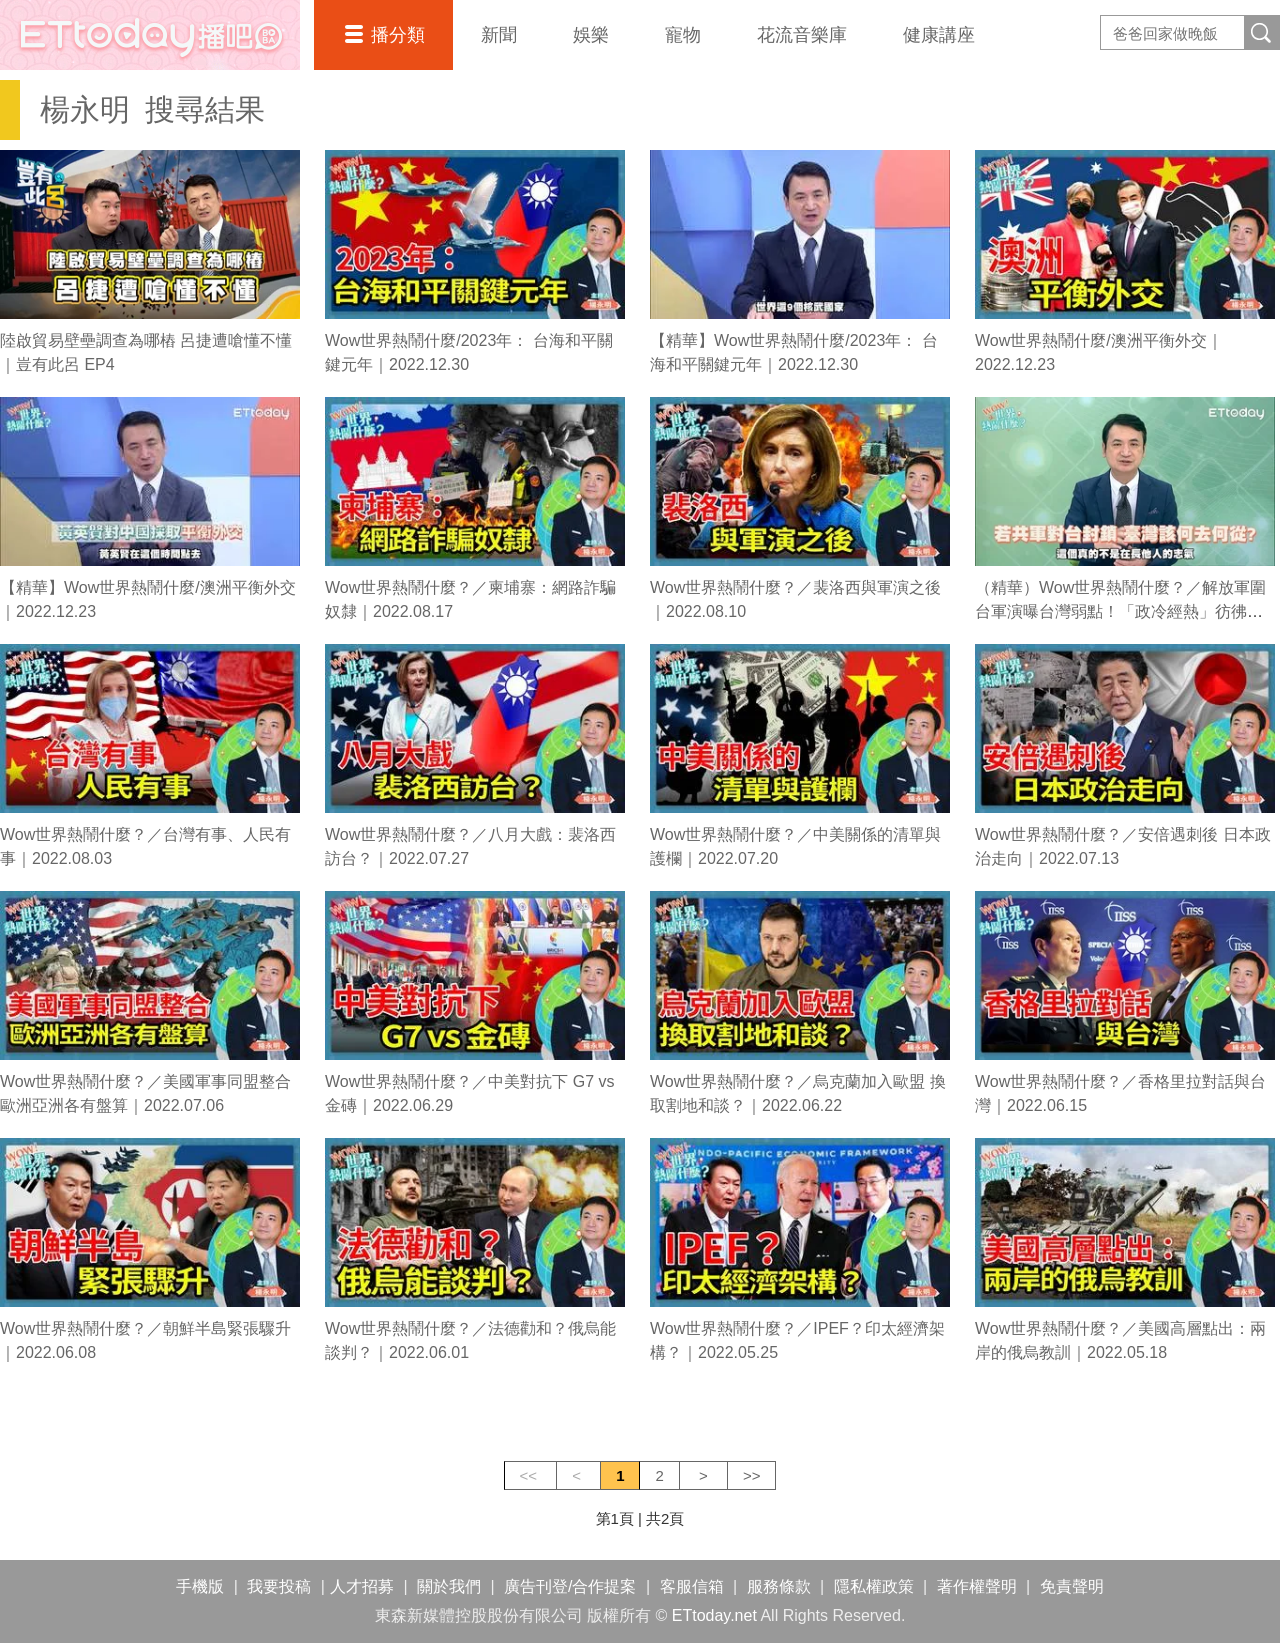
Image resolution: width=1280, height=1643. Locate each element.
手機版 (200, 1586)
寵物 (683, 35)
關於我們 (449, 1586)
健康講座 (939, 35)
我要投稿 (279, 1586)
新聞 (499, 35)
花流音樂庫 (802, 35)
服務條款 (779, 1586)
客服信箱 (692, 1586)
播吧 (150, 35)
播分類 (398, 35)
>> (752, 1475)
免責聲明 (1072, 1586)
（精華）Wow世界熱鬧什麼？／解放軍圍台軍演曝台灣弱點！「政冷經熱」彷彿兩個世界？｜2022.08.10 (1120, 611)
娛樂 (591, 35)
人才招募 (362, 1586)
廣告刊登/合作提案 (570, 1586)
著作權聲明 (977, 1586)
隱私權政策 (874, 1586)
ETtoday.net (714, 1615)
